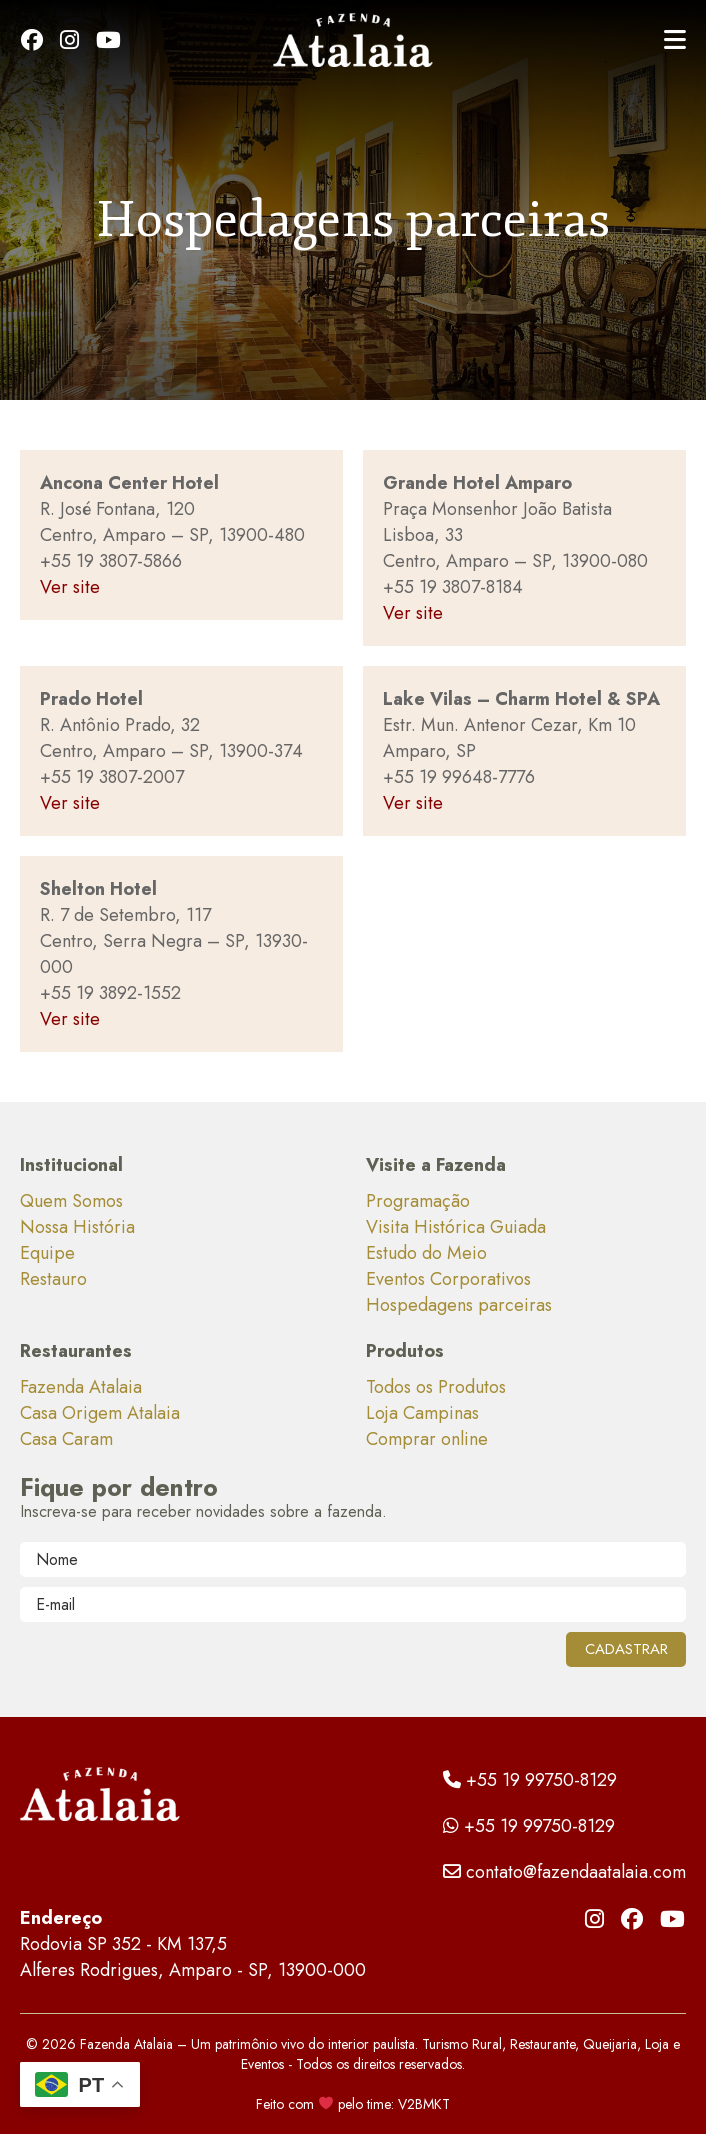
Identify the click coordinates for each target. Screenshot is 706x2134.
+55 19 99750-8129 (530, 1780)
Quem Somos (71, 1201)
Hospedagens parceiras (459, 1305)
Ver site (70, 587)
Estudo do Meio (426, 1253)
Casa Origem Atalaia (100, 1413)
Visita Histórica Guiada (456, 1227)
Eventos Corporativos (448, 1279)
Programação (418, 1201)
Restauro (53, 1279)
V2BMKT (424, 2104)
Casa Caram (66, 1439)
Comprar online (427, 1439)
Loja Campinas (422, 1413)
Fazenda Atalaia (81, 1387)
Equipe (47, 1253)
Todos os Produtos (436, 1387)
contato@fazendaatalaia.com (564, 1872)
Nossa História (77, 1227)
